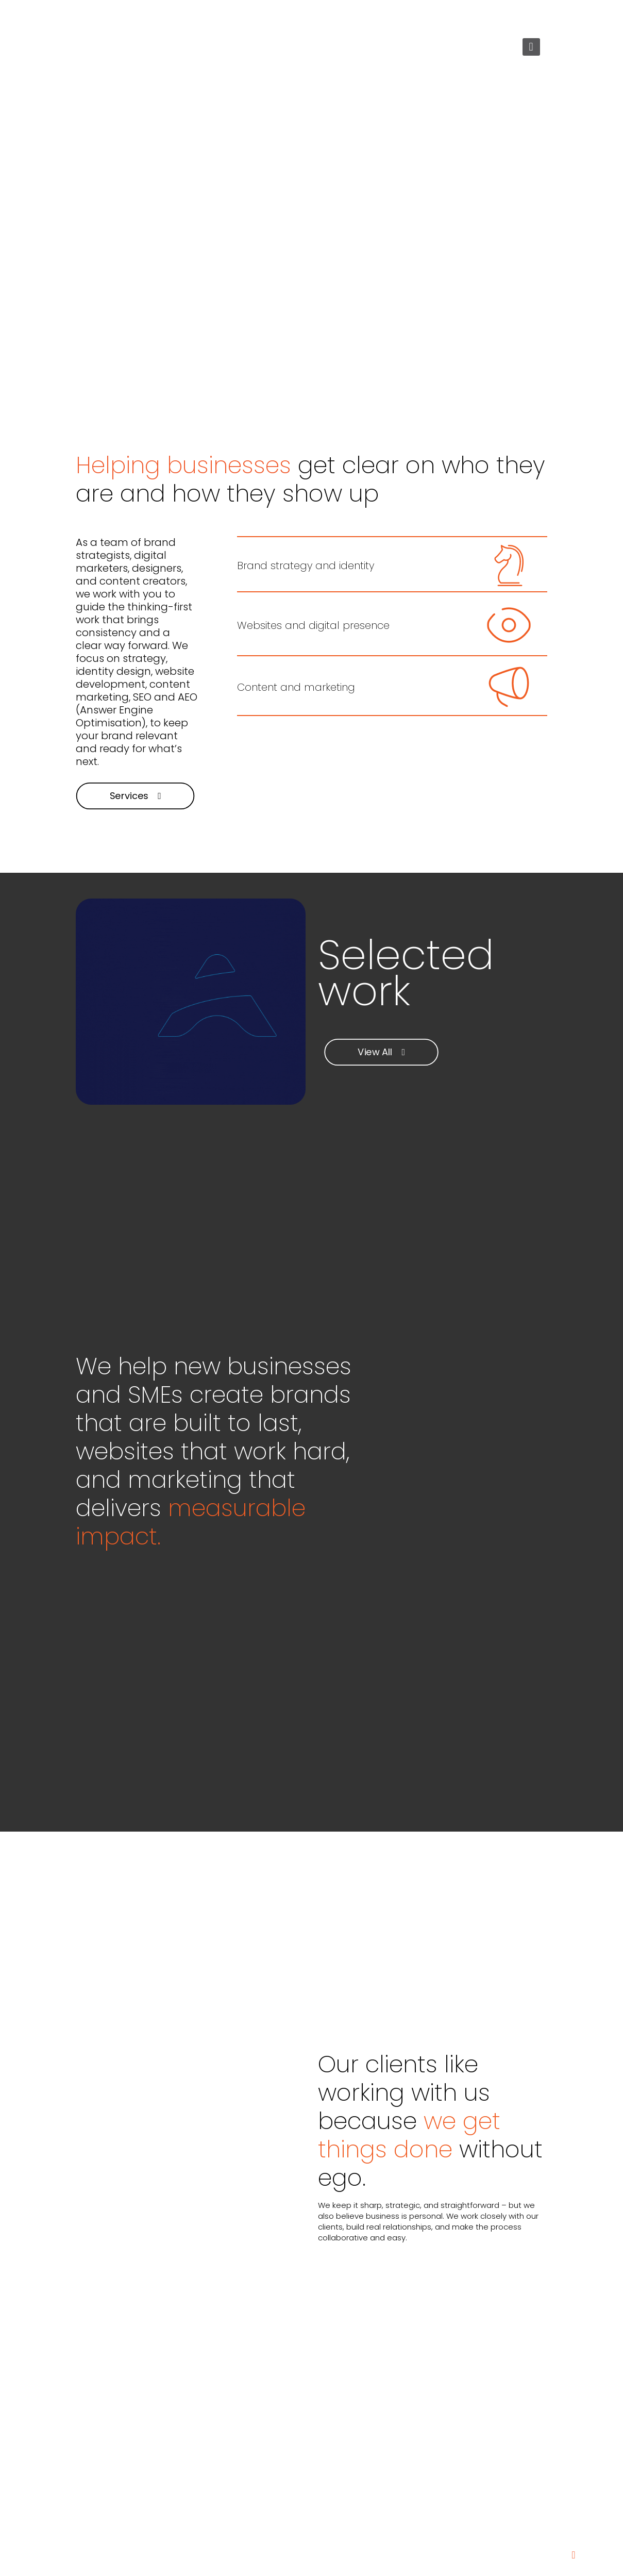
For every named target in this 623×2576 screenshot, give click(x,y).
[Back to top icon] (573, 2555)
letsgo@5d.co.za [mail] (198, 15)
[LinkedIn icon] (531, 16)
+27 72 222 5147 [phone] (124, 15)
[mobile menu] (531, 47)
